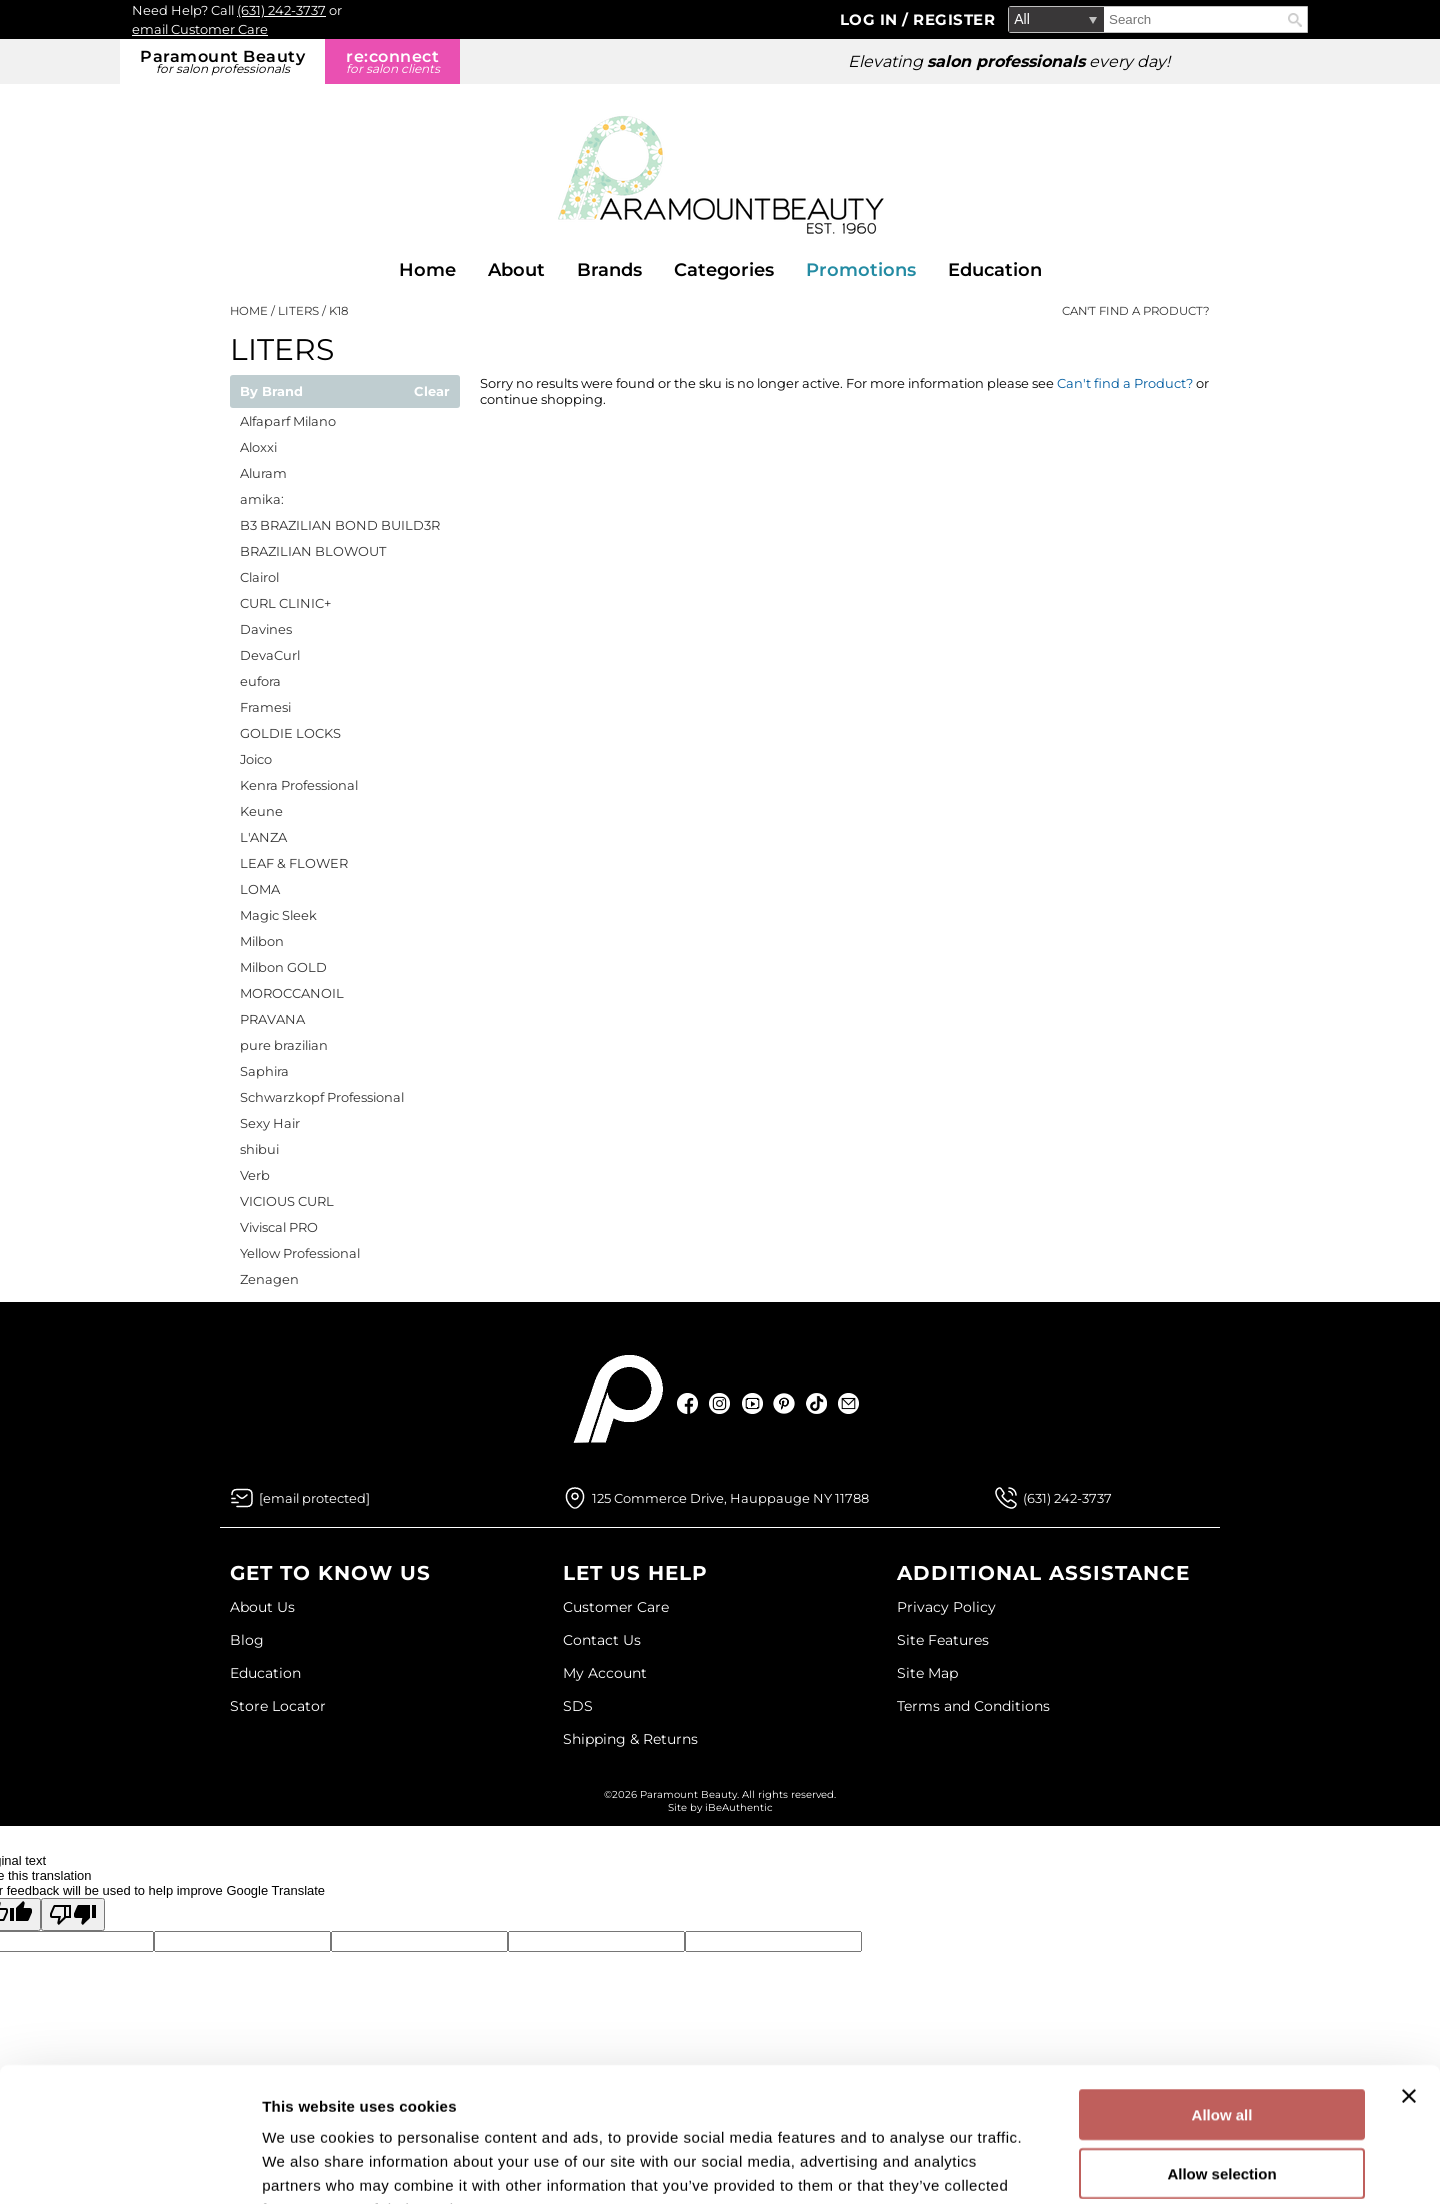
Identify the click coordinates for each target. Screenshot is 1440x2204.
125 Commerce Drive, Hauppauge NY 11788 (730, 1498)
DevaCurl (270, 655)
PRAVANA (272, 1019)
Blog (247, 1640)
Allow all (1222, 1988)
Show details (1049, 2164)
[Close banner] (1409, 1970)
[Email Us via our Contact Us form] (314, 1498)
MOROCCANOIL (292, 993)
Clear (432, 392)
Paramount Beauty (222, 61)
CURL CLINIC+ (285, 603)
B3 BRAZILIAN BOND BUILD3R (340, 525)
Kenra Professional (299, 785)
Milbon (262, 941)
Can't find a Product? (1136, 311)
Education (995, 270)
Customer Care (616, 1607)
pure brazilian (284, 1045)
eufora (260, 681)
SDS (578, 1706)
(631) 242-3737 (281, 10)
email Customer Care (200, 29)
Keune (261, 811)
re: (392, 61)
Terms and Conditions (973, 1706)
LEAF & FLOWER (294, 863)
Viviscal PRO (279, 1227)
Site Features (943, 1640)
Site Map (927, 1673)
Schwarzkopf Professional (322, 1097)
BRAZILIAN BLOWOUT (313, 551)
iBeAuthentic (739, 1807)
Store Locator (278, 1706)
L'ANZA (263, 837)
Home (427, 270)
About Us (262, 1607)
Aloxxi (258, 447)
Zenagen (269, 1279)
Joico (256, 759)
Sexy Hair (270, 1123)
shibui (259, 1149)
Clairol (259, 577)
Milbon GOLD (283, 967)
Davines (266, 629)
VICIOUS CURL (287, 1201)
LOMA (260, 889)
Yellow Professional (300, 1253)
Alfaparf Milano (288, 421)
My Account (605, 1673)
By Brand (271, 392)
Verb (255, 1175)
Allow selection (1221, 2047)
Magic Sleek (278, 915)
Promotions (861, 270)
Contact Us (602, 1640)
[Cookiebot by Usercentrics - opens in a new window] (129, 2165)
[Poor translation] (73, 1914)
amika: (262, 499)
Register (954, 19)
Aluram (263, 473)
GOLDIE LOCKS (290, 733)
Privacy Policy (946, 1607)
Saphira (264, 1071)
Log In (871, 19)
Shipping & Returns (630, 1739)
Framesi (265, 707)
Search (1295, 20)
